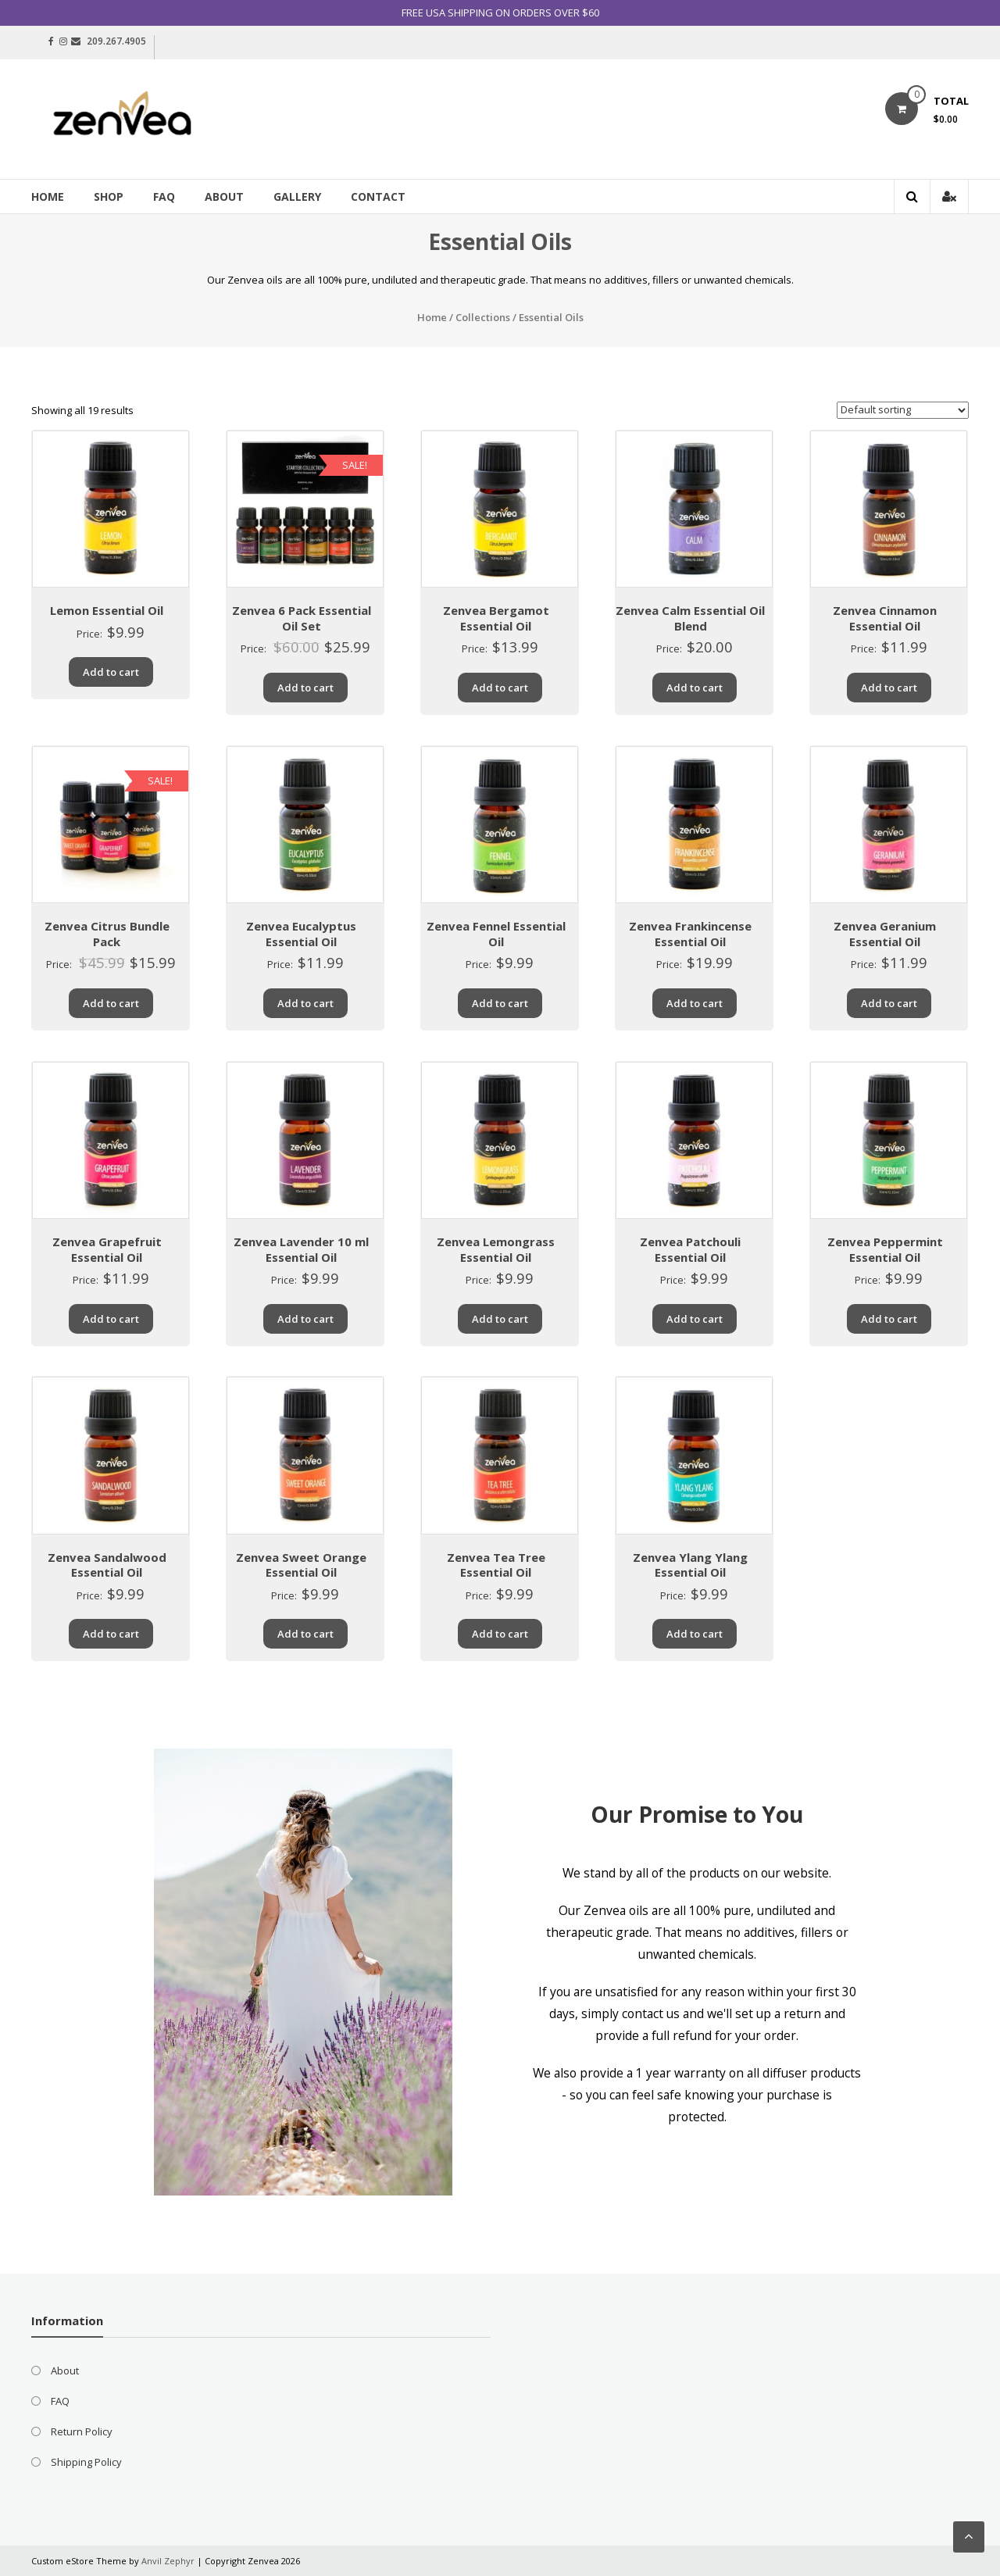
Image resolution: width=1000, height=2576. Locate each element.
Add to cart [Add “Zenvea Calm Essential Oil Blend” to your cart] (694, 688)
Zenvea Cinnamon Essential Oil (885, 618)
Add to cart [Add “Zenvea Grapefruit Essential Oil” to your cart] (111, 1319)
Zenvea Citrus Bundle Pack (107, 933)
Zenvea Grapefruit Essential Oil (107, 1249)
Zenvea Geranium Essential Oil (885, 933)
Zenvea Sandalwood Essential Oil (107, 1565)
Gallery (297, 196)
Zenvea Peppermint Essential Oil (885, 1249)
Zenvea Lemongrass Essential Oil (496, 1249)
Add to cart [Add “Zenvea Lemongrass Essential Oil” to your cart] (500, 1319)
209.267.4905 (116, 41)
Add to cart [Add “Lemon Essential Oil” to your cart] (111, 672)
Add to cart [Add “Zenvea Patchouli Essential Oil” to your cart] (694, 1319)
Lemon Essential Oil (106, 610)
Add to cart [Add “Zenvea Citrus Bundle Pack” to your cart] (111, 1003)
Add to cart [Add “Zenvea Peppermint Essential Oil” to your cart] (889, 1319)
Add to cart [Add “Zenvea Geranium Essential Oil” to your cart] (889, 1003)
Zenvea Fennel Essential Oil (496, 933)
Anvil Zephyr (168, 2561)
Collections (482, 317)
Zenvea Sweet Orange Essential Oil (301, 1565)
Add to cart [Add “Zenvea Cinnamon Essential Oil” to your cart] (889, 688)
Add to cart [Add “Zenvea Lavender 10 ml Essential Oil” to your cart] (305, 1319)
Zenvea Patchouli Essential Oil (690, 1249)
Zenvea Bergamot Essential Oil (496, 618)
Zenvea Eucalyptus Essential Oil (301, 933)
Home (47, 196)
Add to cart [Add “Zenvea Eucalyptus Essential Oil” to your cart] (305, 1003)
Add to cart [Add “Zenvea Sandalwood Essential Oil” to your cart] (111, 1634)
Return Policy (81, 2431)
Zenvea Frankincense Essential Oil (690, 933)
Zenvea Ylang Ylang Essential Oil (690, 1565)
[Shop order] (903, 410)
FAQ (164, 196)
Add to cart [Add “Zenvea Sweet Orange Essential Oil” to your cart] (305, 1634)
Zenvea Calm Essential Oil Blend (690, 618)
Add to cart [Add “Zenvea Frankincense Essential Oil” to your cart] (694, 1003)
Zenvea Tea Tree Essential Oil (496, 1565)
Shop (108, 196)
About (224, 196)
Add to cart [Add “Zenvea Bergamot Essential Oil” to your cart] (500, 688)
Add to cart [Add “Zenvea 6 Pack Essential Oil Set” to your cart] (305, 688)
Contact (378, 196)
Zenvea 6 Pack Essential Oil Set (301, 618)
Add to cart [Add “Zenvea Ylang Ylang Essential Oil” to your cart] (694, 1634)
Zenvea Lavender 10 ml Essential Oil (301, 1249)
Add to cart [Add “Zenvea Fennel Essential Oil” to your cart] (500, 1003)
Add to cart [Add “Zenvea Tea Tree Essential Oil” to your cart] (500, 1634)
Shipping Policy (86, 2462)
